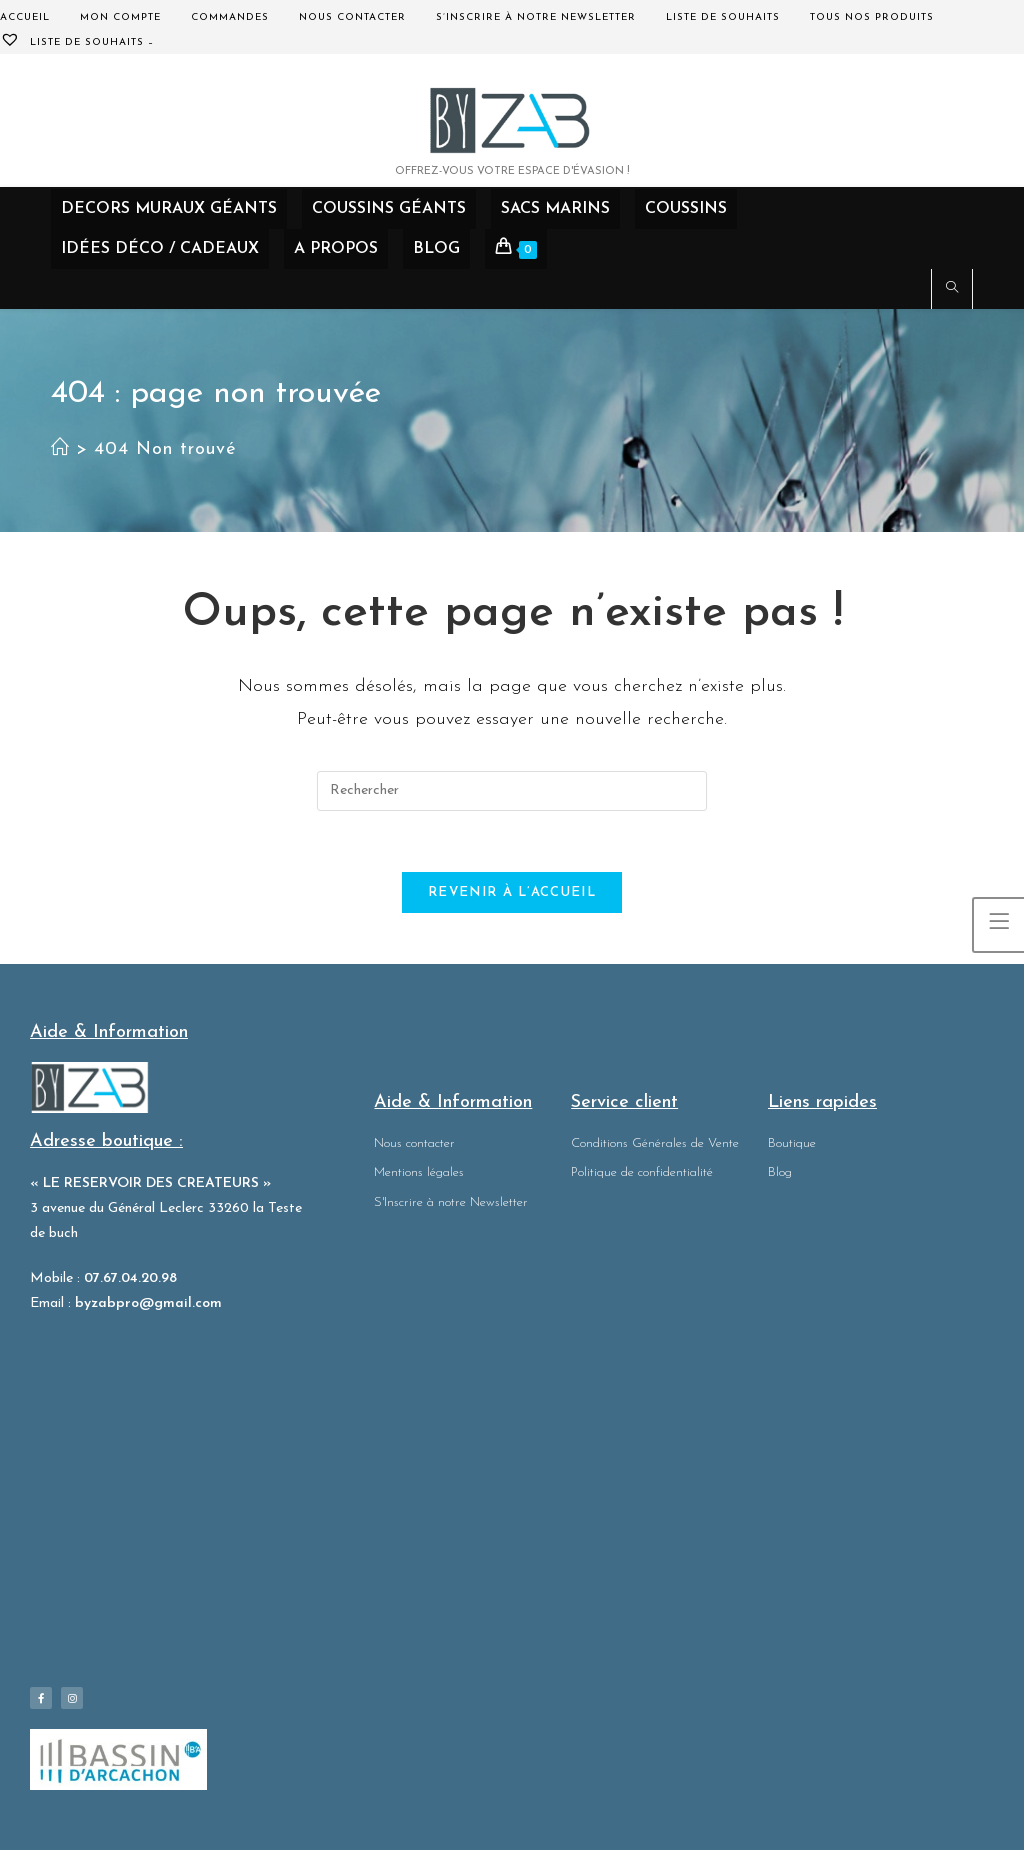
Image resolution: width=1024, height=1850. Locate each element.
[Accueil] (60, 449)
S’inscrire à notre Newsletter (536, 17)
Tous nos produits (872, 17)
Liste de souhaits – (77, 42)
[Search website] (952, 290)
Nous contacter (352, 17)
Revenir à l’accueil (512, 892)
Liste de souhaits (723, 17)
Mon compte (120, 17)
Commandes (230, 17)
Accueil (25, 17)
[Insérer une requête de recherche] (512, 791)
